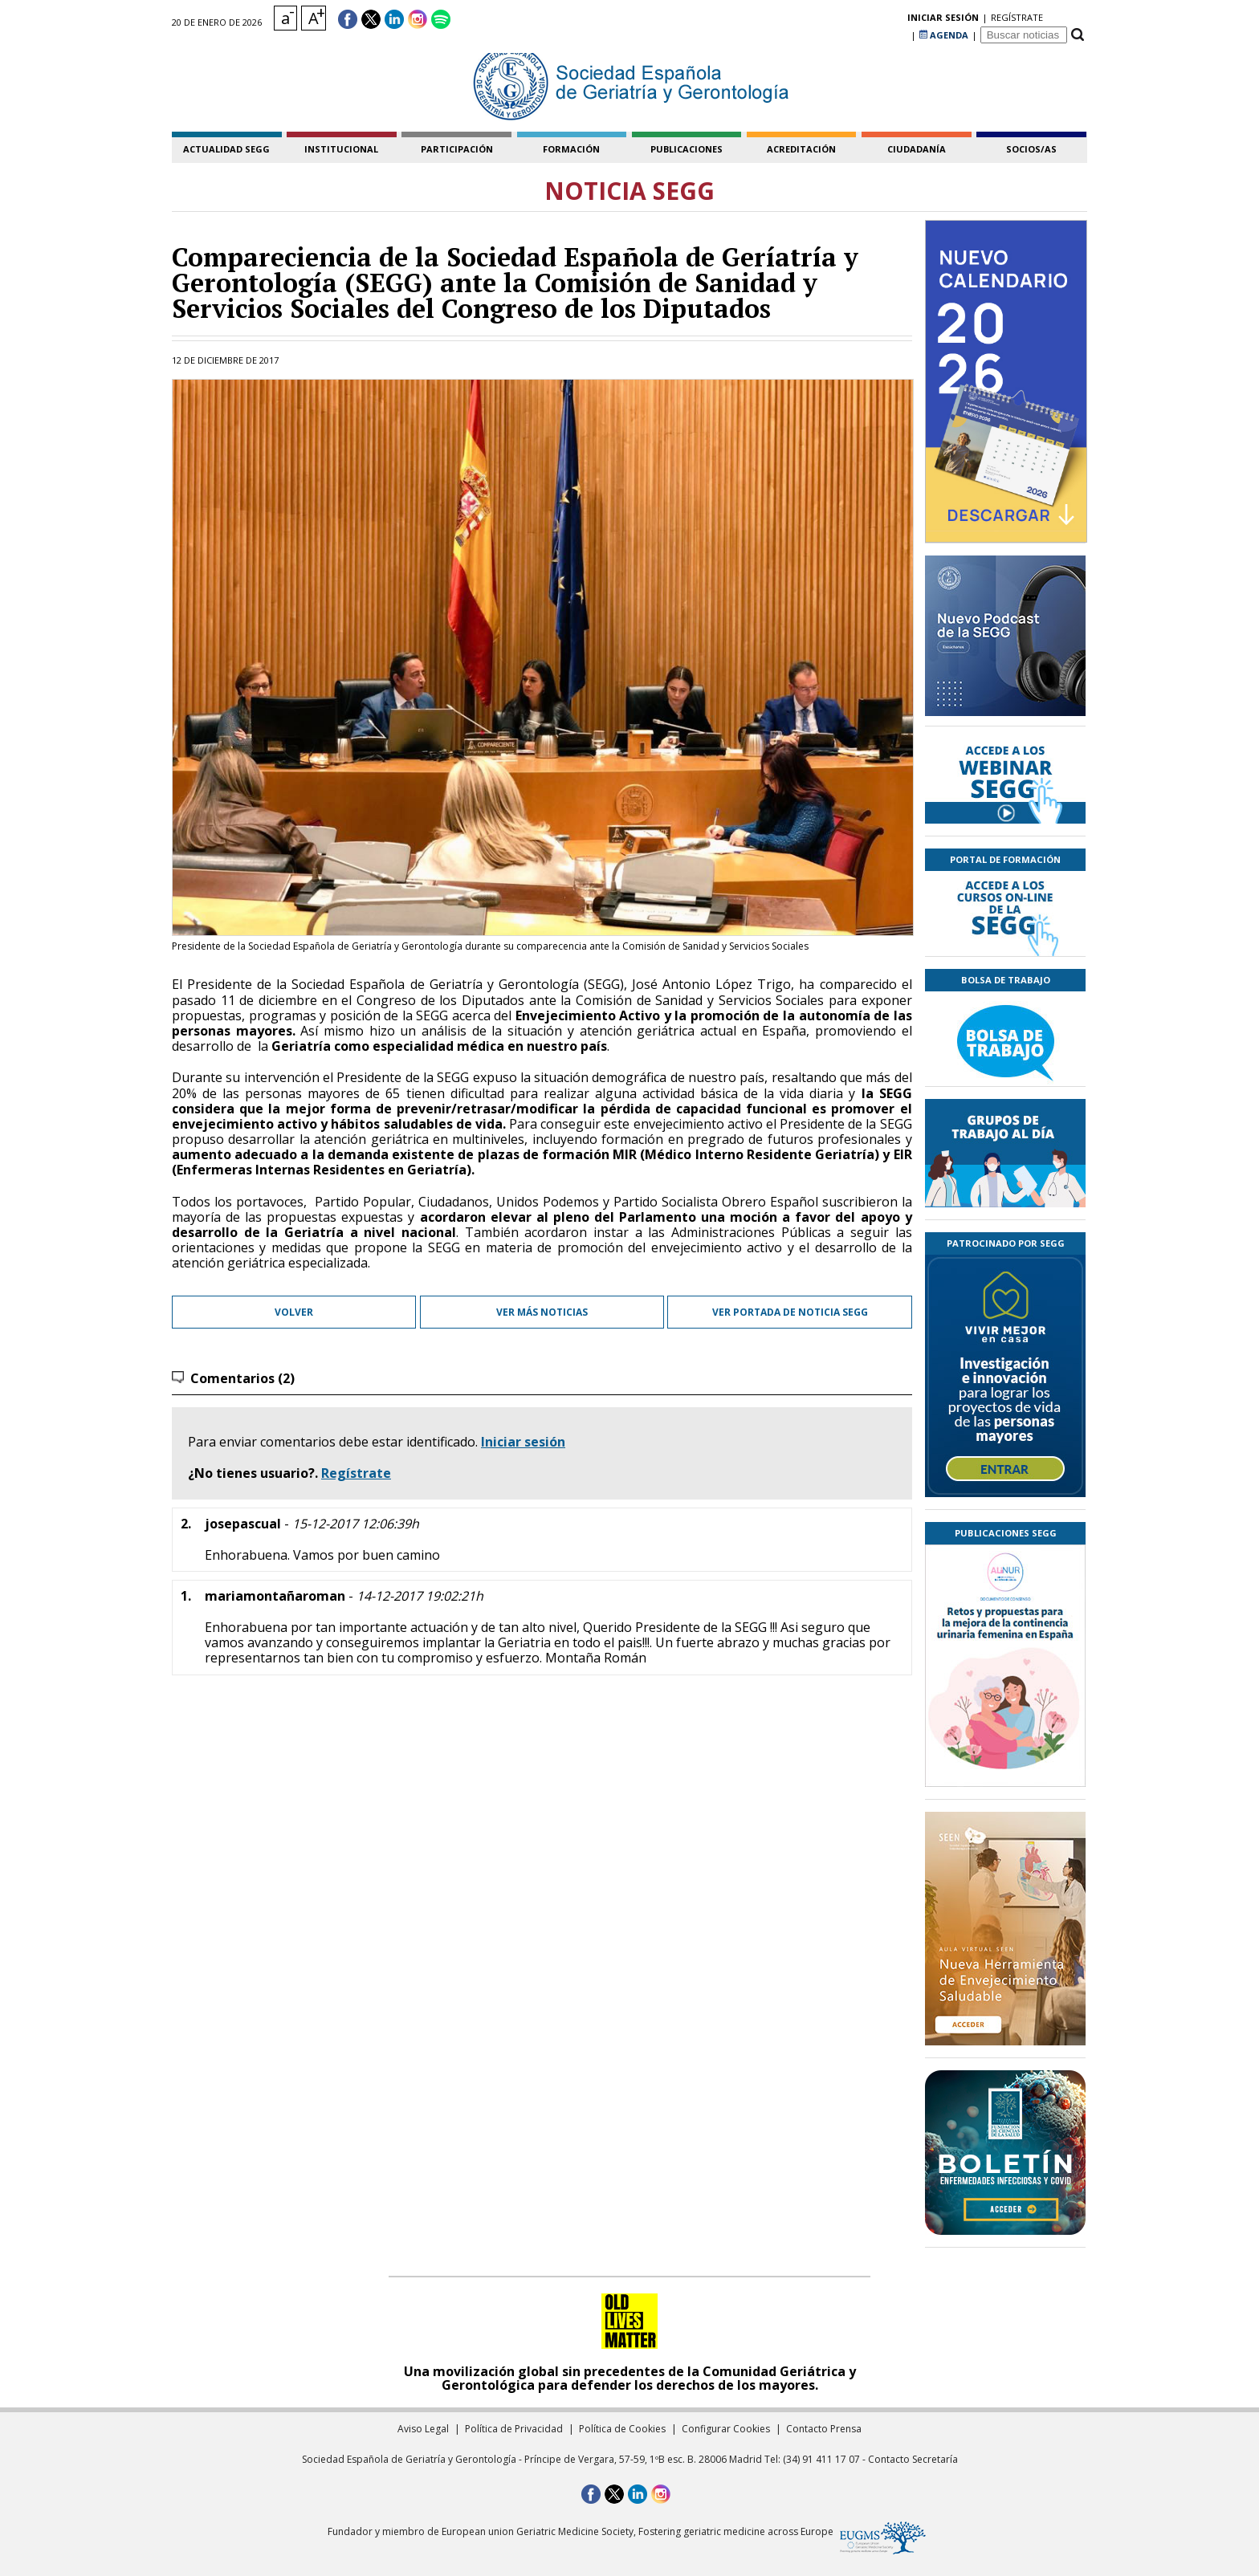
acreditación (801, 149)
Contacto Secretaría (913, 2459)
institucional (341, 149)
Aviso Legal (423, 2429)
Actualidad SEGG (226, 149)
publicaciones (686, 149)
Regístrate (356, 1473)
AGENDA (943, 20)
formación (571, 149)
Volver (294, 1312)
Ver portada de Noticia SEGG (790, 1312)
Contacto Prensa (824, 2429)
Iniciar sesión (523, 1442)
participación (457, 149)
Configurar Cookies (726, 2429)
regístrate (881, 20)
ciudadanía (916, 149)
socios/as (1031, 149)
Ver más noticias (542, 1312)
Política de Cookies (622, 2429)
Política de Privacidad (514, 2429)
